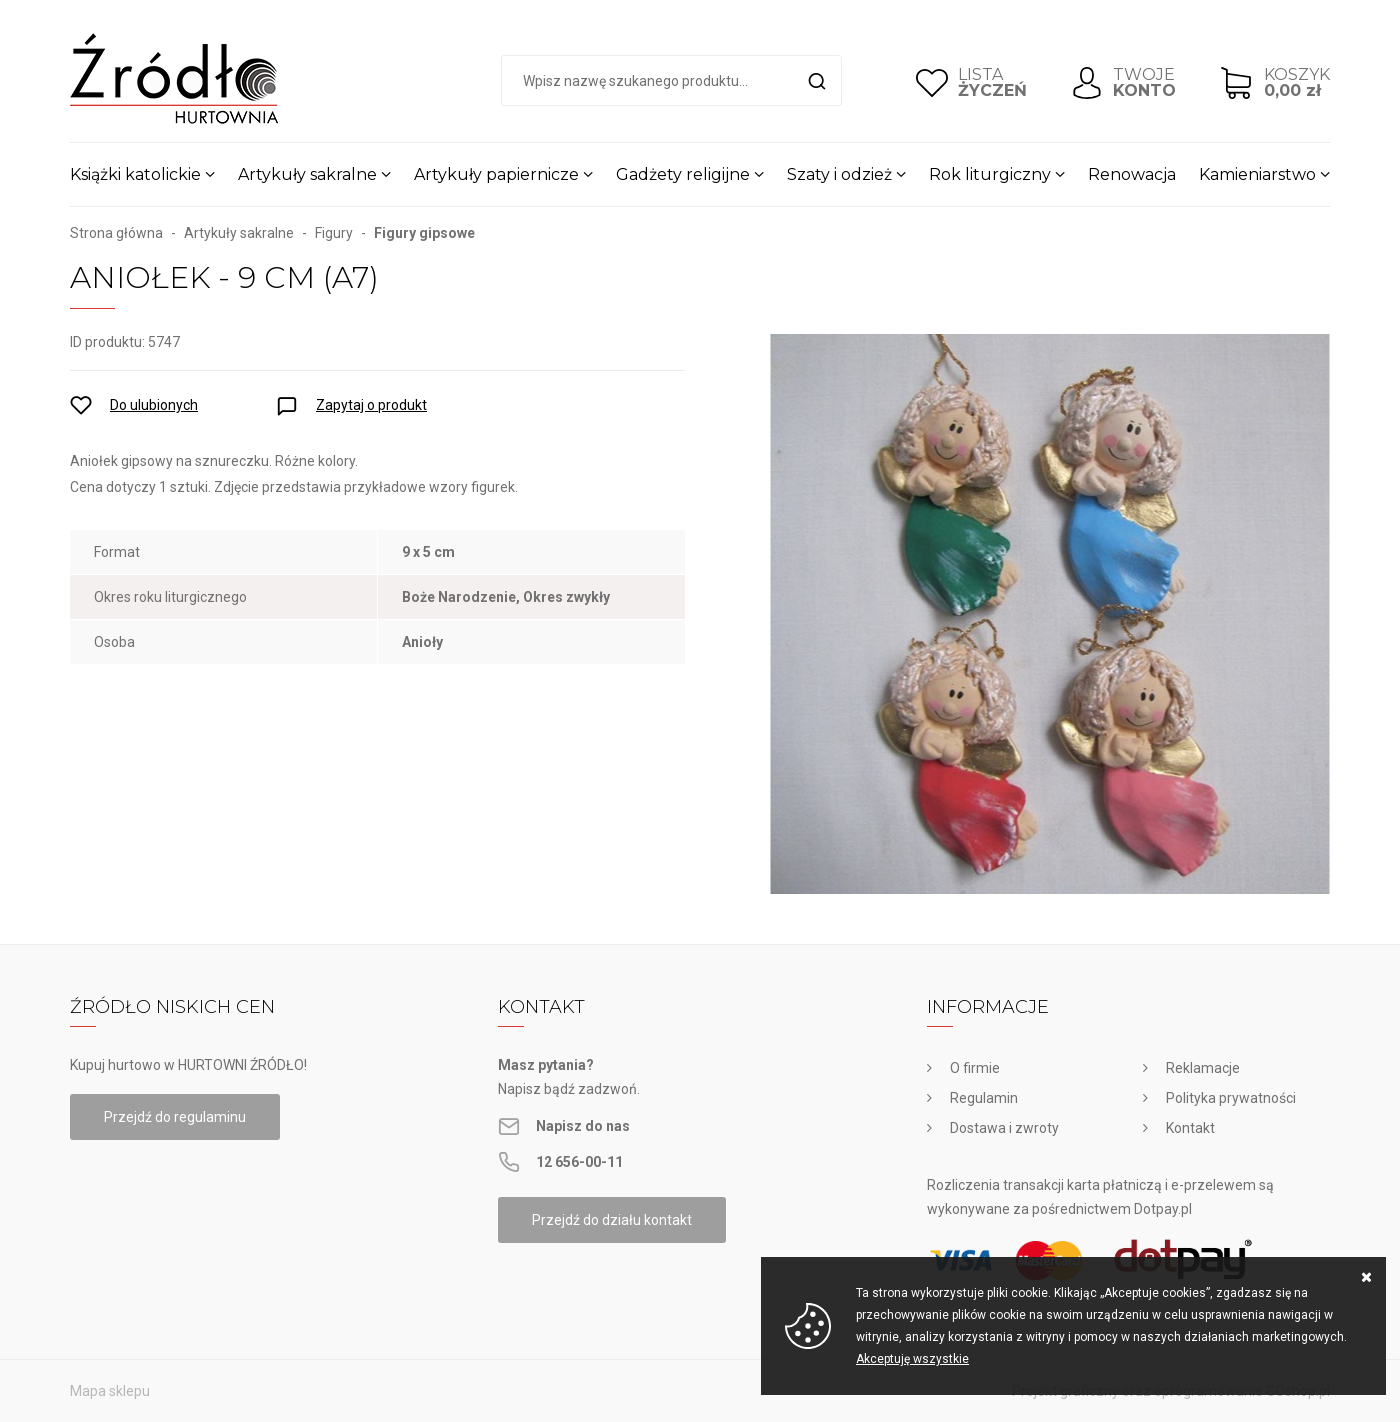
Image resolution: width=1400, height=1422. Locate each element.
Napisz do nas (583, 1126)
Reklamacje (1203, 1068)
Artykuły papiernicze (496, 174)
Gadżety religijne (683, 174)
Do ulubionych (154, 405)
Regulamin (984, 1098)
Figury (334, 233)
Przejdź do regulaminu (175, 1117)
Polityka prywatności (1231, 1098)
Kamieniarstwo (1257, 174)
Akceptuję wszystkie (912, 1359)
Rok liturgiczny (990, 174)
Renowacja (1132, 174)
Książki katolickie (135, 174)
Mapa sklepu (110, 1391)
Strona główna (116, 233)
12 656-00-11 (579, 1162)
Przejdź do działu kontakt (612, 1220)
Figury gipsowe (424, 233)
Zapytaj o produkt (371, 405)
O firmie (975, 1068)
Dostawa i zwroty (1004, 1128)
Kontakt (1190, 1128)
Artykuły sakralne (307, 174)
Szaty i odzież (839, 174)
